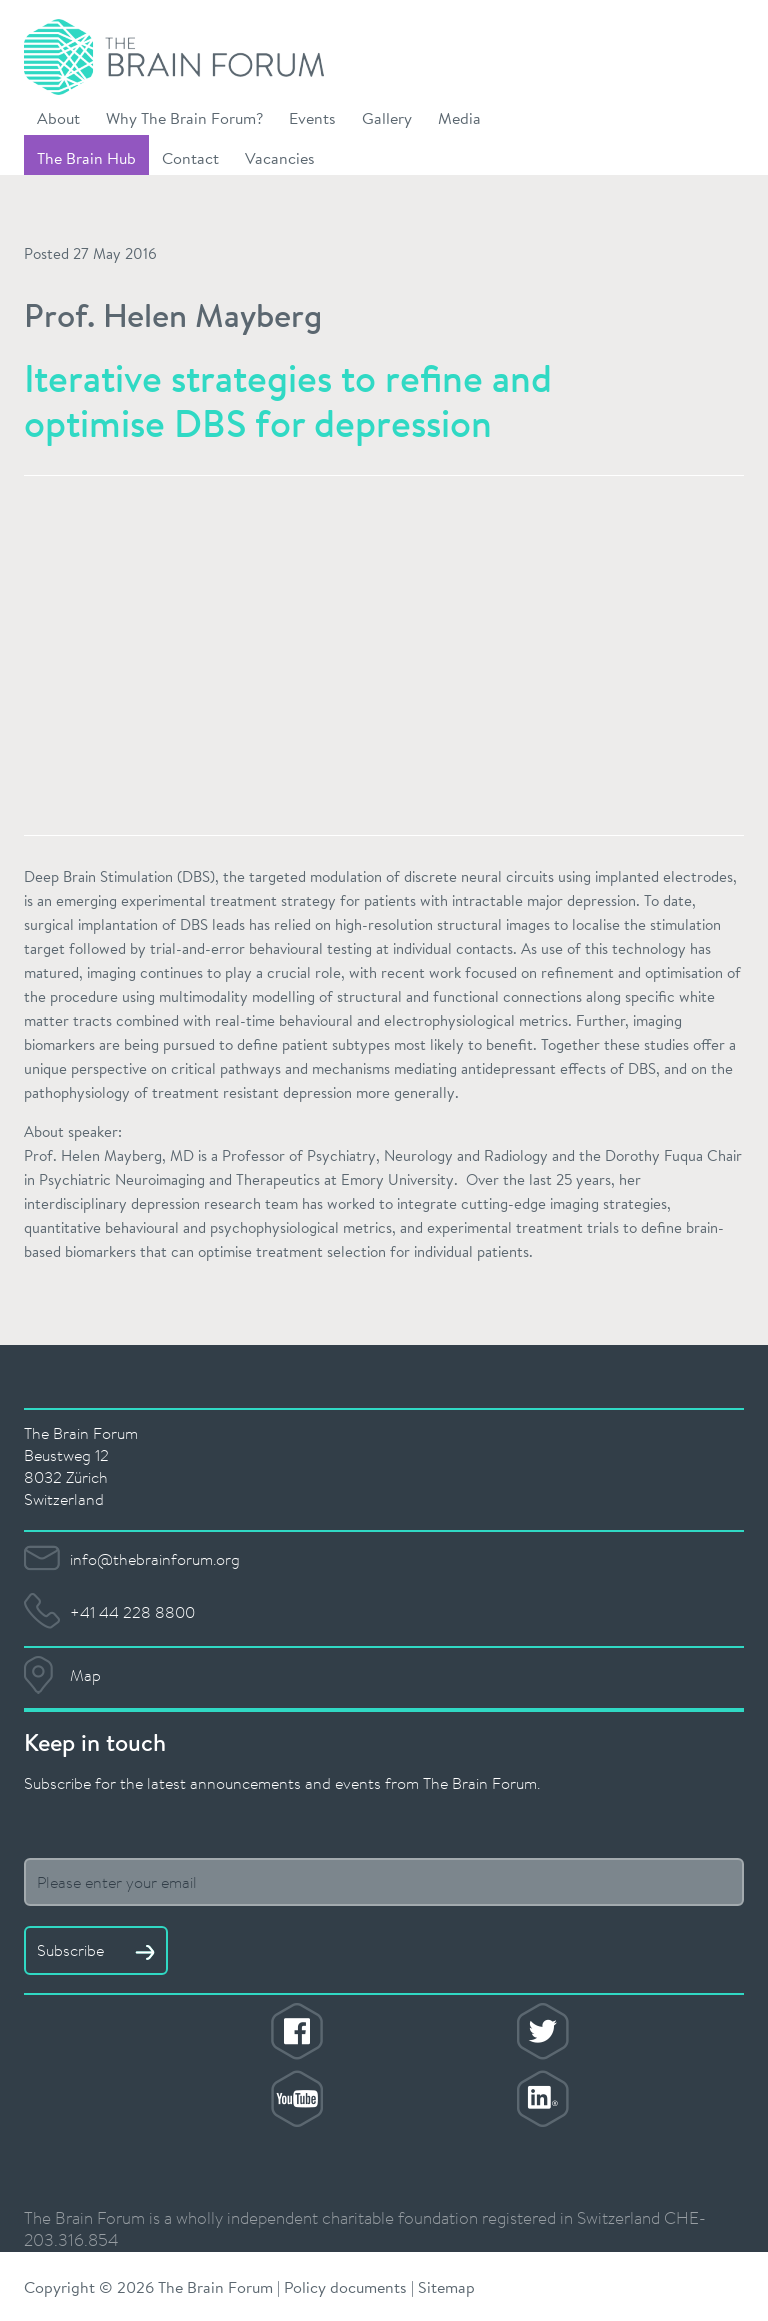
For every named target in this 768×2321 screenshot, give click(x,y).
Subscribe (96, 1950)
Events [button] (312, 117)
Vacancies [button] (280, 157)
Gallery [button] (387, 117)
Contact (190, 157)
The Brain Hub (86, 157)
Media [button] (459, 117)
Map (85, 1675)
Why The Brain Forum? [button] (184, 117)
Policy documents (345, 2286)
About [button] (58, 117)
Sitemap (446, 2286)
